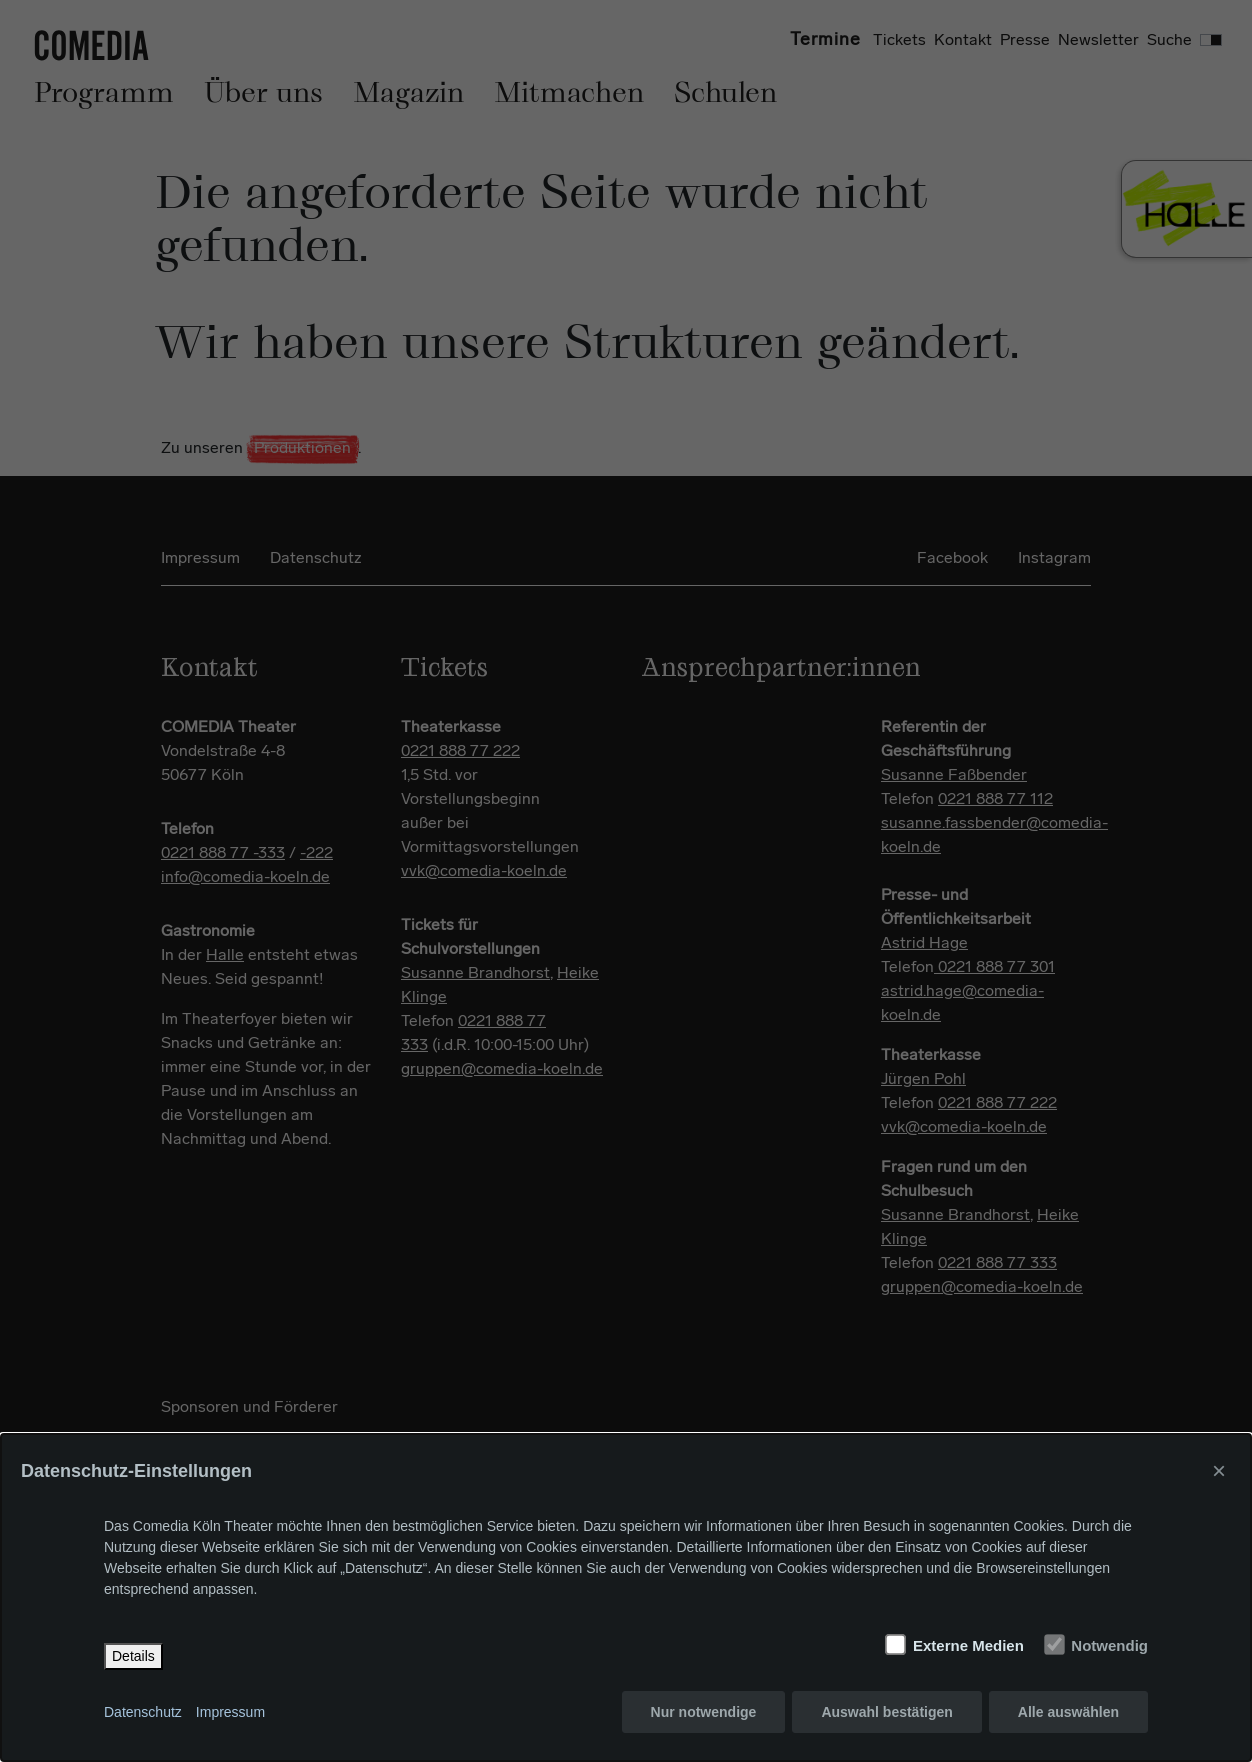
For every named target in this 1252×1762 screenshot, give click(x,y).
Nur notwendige (704, 1712)
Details (133, 1656)
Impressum (230, 1712)
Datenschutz (143, 1712)
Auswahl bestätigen (886, 1712)
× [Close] (1219, 1470)
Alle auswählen (1068, 1712)
